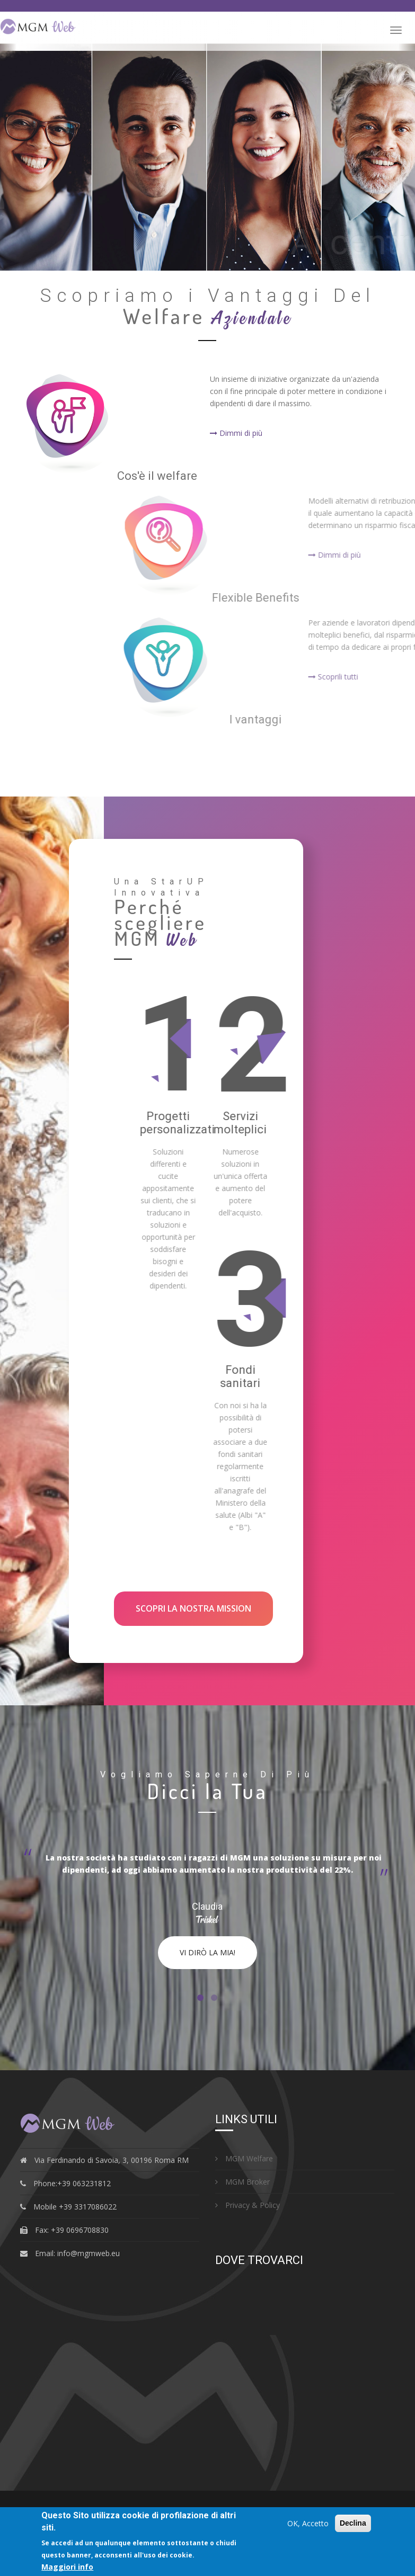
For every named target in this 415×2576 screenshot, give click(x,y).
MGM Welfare (244, 2158)
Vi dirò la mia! (207, 1952)
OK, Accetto (308, 2523)
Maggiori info (67, 2567)
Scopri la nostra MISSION (193, 1608)
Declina (353, 2523)
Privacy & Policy (247, 2205)
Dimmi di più (236, 433)
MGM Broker (242, 2182)
